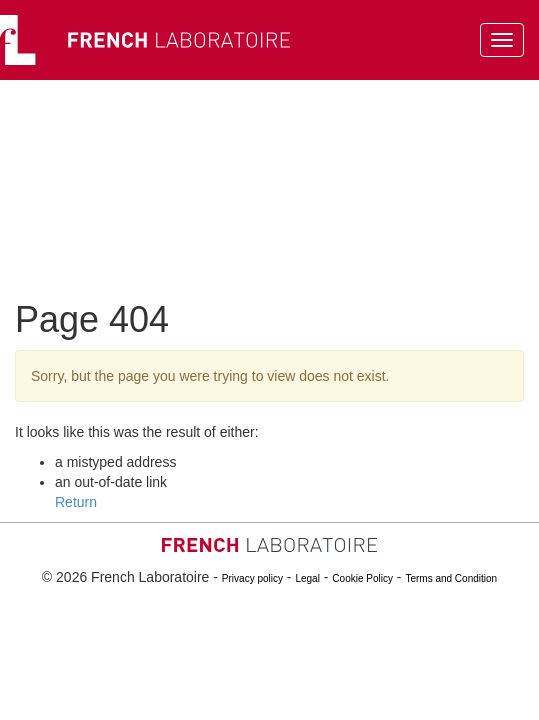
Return (76, 502)
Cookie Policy (362, 578)
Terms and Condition (451, 578)
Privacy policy (252, 578)
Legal (307, 578)
